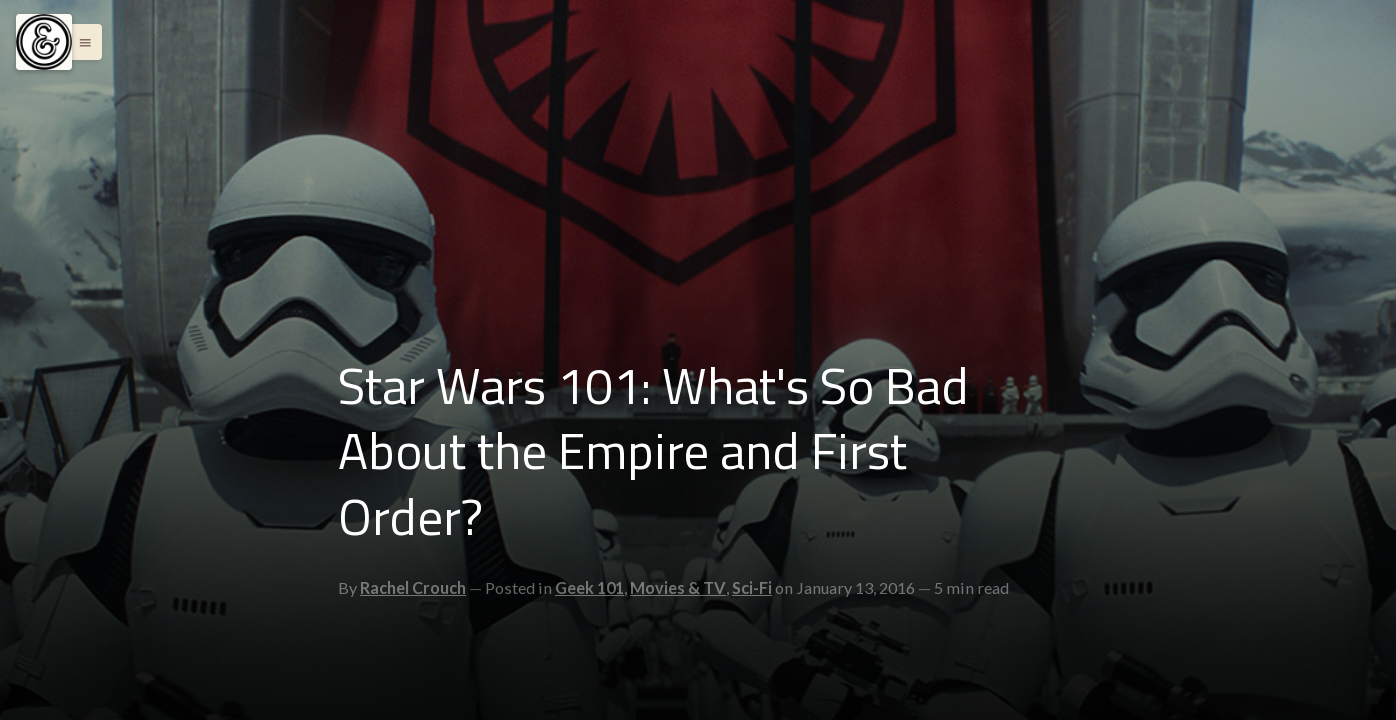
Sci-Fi (752, 587)
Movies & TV (678, 587)
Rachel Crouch (413, 587)
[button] (80, 42)
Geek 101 (589, 587)
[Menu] (44, 42)
